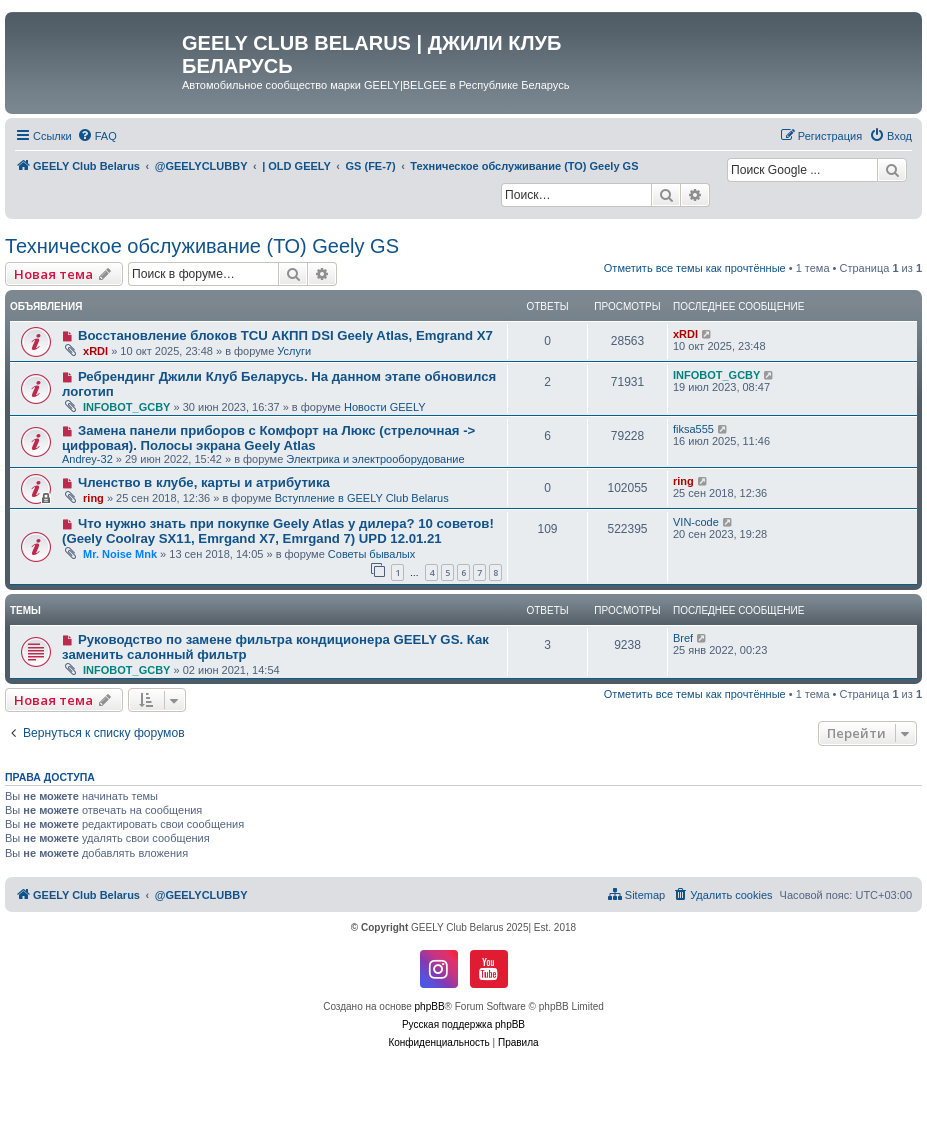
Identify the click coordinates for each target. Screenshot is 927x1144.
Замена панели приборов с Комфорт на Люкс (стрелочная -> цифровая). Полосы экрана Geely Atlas (268, 438)
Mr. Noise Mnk (120, 554)
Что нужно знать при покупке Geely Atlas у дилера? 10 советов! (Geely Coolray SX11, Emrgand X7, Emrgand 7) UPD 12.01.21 (278, 531)
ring (93, 498)
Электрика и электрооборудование (375, 459)
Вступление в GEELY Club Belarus (362, 498)
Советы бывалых (371, 554)
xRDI (95, 351)
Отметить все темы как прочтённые (695, 268)
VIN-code (696, 522)
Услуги (294, 351)
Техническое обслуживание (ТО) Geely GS (202, 246)
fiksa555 (693, 429)
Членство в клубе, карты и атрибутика (204, 482)
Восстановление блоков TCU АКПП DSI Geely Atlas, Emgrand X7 (285, 335)
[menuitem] (97, 136)
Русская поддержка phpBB (463, 1024)
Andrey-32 (87, 459)
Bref (683, 638)
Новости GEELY (385, 407)
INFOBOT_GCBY (126, 407)
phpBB (430, 1006)
